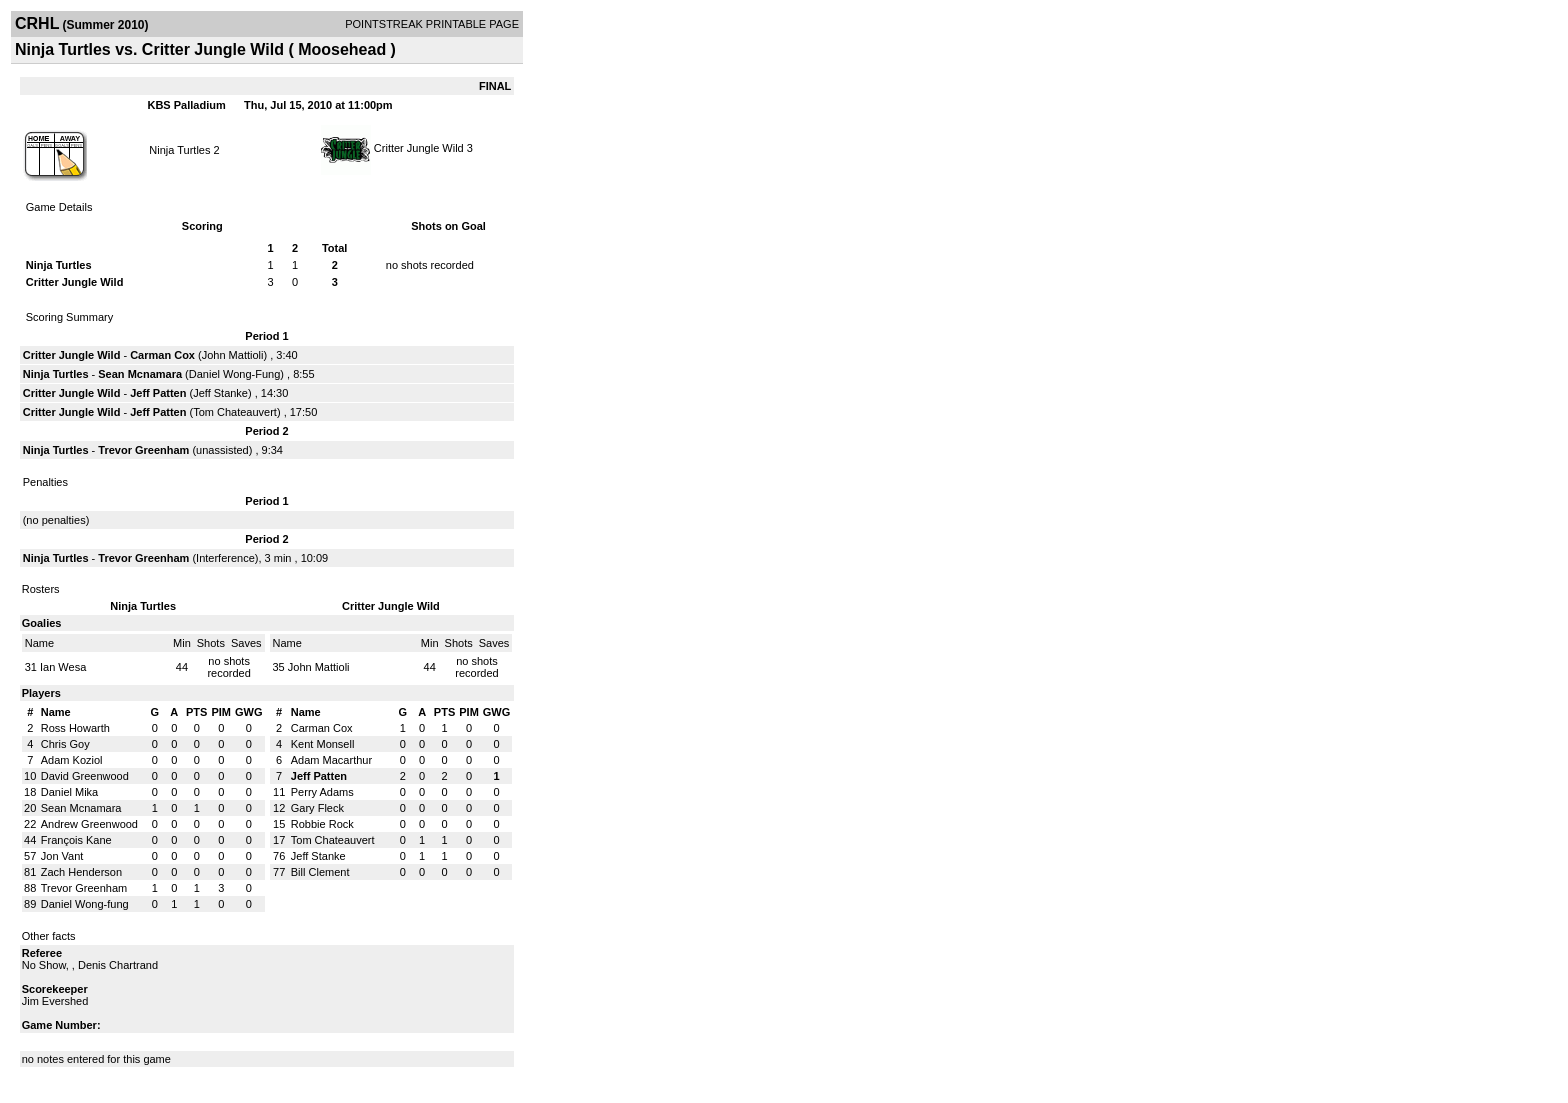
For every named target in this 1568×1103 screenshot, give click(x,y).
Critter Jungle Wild (420, 148)
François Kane (76, 840)
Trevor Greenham (143, 450)
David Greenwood (85, 776)
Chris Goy (65, 744)
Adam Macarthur (331, 760)
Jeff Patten (158, 393)
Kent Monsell (323, 744)
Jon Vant (62, 856)
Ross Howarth (75, 728)
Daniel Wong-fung (85, 904)
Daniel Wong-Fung (235, 374)
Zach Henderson (81, 872)
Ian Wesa (63, 667)
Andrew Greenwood (89, 824)
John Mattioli (233, 355)
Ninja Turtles (179, 150)
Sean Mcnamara (140, 374)
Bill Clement (320, 872)
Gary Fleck (317, 808)
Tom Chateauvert (235, 412)
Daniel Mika (69, 792)
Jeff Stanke (220, 393)
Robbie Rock (322, 824)
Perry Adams (322, 792)
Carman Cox (162, 355)
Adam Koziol (72, 760)
